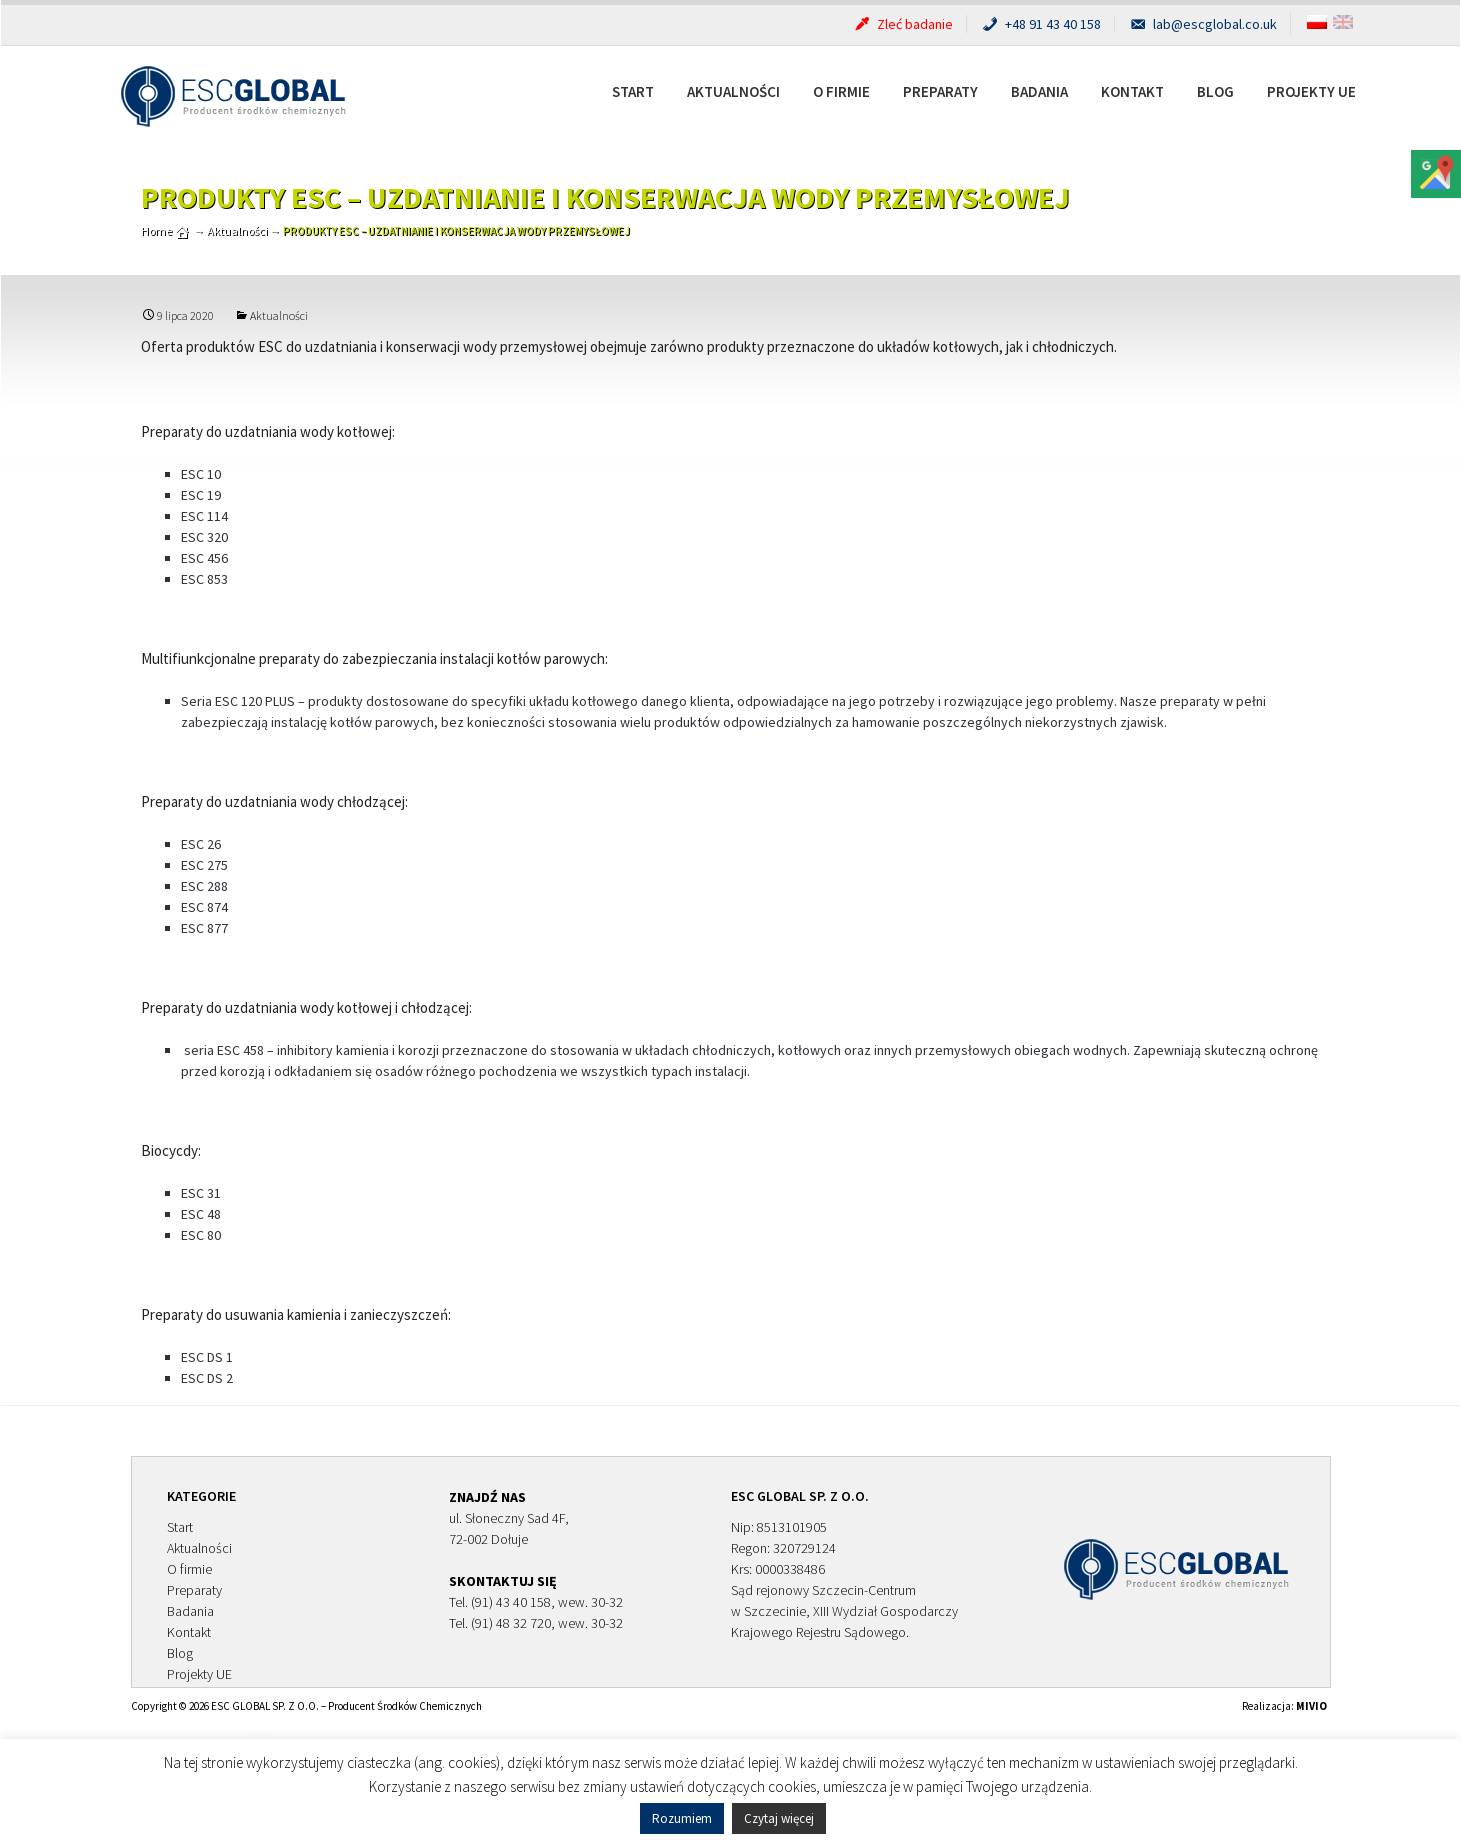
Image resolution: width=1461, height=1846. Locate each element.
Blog (1215, 91)
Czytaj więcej (779, 1818)
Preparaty (940, 91)
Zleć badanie (902, 24)
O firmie (841, 91)
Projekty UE (1311, 91)
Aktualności (733, 91)
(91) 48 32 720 (511, 1623)
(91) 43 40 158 (511, 1602)
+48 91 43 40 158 (1040, 24)
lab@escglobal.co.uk (1202, 24)
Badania (1039, 91)
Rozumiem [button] (682, 1818)
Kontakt (1132, 91)
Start (633, 91)
